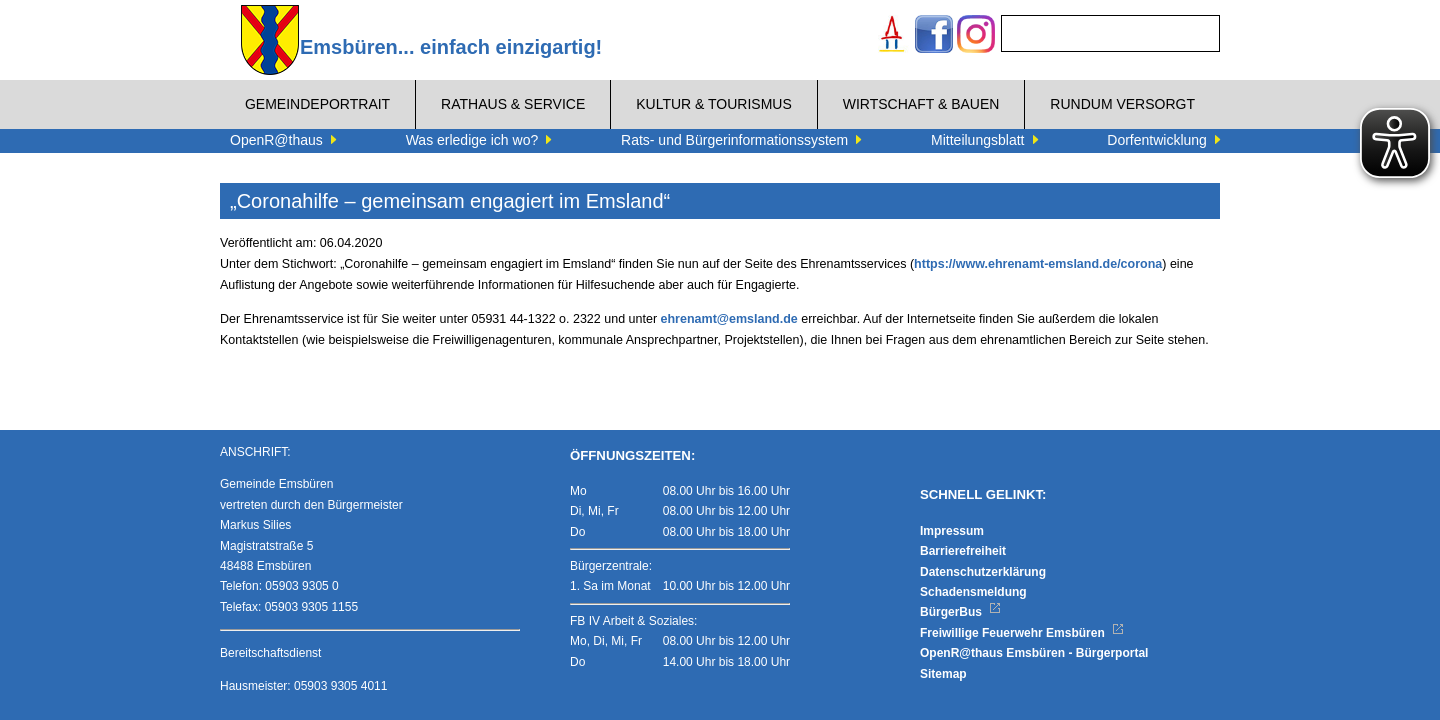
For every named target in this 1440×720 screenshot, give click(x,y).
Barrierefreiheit (963, 551)
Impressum (952, 531)
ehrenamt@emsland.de (729, 319)
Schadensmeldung (973, 592)
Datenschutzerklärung (983, 572)
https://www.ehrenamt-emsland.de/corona (1038, 264)
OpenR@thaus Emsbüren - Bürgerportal (1034, 653)
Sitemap (943, 674)
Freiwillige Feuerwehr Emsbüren (1022, 633)
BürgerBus (960, 612)
